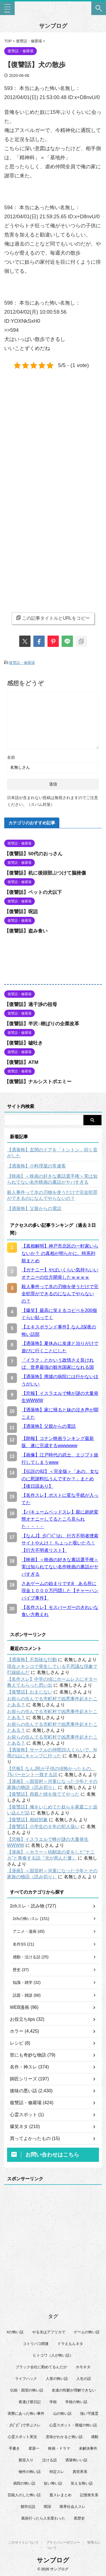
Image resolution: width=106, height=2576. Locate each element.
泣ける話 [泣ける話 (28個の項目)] (49, 2460)
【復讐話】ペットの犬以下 (33, 892)
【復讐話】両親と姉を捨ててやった (43, 1794)
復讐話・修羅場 (22, 663)
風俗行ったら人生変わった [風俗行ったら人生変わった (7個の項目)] (43, 2518)
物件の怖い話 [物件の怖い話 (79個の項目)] (30, 2472)
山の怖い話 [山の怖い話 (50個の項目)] (62, 2413)
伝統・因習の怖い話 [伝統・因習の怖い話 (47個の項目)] (26, 2390)
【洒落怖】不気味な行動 (32, 1659)
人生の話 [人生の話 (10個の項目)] (83, 2378)
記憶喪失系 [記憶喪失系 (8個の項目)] (89, 2495)
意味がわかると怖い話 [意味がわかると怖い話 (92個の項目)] (64, 2437)
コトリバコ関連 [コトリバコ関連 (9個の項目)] (36, 2344)
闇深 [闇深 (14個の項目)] (47, 2506)
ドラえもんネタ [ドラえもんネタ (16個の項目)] (70, 2344)
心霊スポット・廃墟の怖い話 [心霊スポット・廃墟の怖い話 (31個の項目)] (73, 2425)
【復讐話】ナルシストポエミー (38, 1081)
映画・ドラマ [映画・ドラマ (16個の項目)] (59, 2448)
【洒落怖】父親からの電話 (34, 1208)
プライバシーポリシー (63, 2542)
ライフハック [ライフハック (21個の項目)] (26, 2378)
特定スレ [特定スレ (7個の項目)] (56, 2472)
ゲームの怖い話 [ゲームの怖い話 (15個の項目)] (86, 2332)
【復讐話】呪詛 (21, 911)
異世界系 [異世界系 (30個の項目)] (80, 2472)
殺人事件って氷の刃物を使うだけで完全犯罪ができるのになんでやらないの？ (52, 1195)
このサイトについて (23, 2542)
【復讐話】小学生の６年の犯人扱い (43, 1826)
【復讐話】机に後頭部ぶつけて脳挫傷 (45, 873)
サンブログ (53, 26)
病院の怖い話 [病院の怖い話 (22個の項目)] (24, 2483)
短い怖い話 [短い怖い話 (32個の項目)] (53, 2483)
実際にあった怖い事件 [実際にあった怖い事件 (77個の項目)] (26, 2413)
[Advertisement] (53, 433)
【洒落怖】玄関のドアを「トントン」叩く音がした (52, 1152)
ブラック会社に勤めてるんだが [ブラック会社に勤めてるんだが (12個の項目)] (41, 2367)
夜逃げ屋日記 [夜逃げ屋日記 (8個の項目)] (30, 2402)
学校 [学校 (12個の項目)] (53, 2402)
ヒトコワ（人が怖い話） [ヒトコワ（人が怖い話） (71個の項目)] (53, 2355)
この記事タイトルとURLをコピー (53, 618)
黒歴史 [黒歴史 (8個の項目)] (79, 2518)
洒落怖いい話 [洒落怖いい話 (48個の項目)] (76, 2460)
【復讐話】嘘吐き (23, 1043)
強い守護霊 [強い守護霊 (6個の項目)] (89, 2413)
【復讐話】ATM (21, 1062)
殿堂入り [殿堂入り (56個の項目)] (26, 2460)
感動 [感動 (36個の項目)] (94, 2437)
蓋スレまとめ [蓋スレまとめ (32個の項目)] (60, 2495)
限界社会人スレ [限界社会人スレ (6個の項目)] (72, 2506)
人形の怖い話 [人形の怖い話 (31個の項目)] (57, 2378)
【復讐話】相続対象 (27, 1819)
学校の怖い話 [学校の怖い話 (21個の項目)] (76, 2402)
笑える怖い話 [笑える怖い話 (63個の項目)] (82, 2483)
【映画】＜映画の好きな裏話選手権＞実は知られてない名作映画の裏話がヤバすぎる (52, 1179)
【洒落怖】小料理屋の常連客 (36, 1166)
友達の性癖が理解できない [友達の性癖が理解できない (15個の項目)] (74, 2390)
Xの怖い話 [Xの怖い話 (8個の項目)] (15, 2332)
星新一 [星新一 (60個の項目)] (34, 2448)
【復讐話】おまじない (29, 1692)
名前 (11, 757)
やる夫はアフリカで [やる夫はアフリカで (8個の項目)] (48, 2332)
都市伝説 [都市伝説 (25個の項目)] (28, 2506)
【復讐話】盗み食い (25, 931)
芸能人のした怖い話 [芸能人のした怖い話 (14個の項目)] (24, 2495)
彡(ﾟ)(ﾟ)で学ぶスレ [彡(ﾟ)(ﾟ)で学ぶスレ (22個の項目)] (25, 2425)
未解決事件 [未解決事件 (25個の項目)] (88, 2448)
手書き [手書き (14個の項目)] (14, 2448)
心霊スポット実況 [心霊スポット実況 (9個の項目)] (22, 2437)
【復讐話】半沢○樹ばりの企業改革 (41, 1023)
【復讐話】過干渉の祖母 (30, 1004)
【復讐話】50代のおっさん (33, 853)
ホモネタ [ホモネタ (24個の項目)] (83, 2367)
